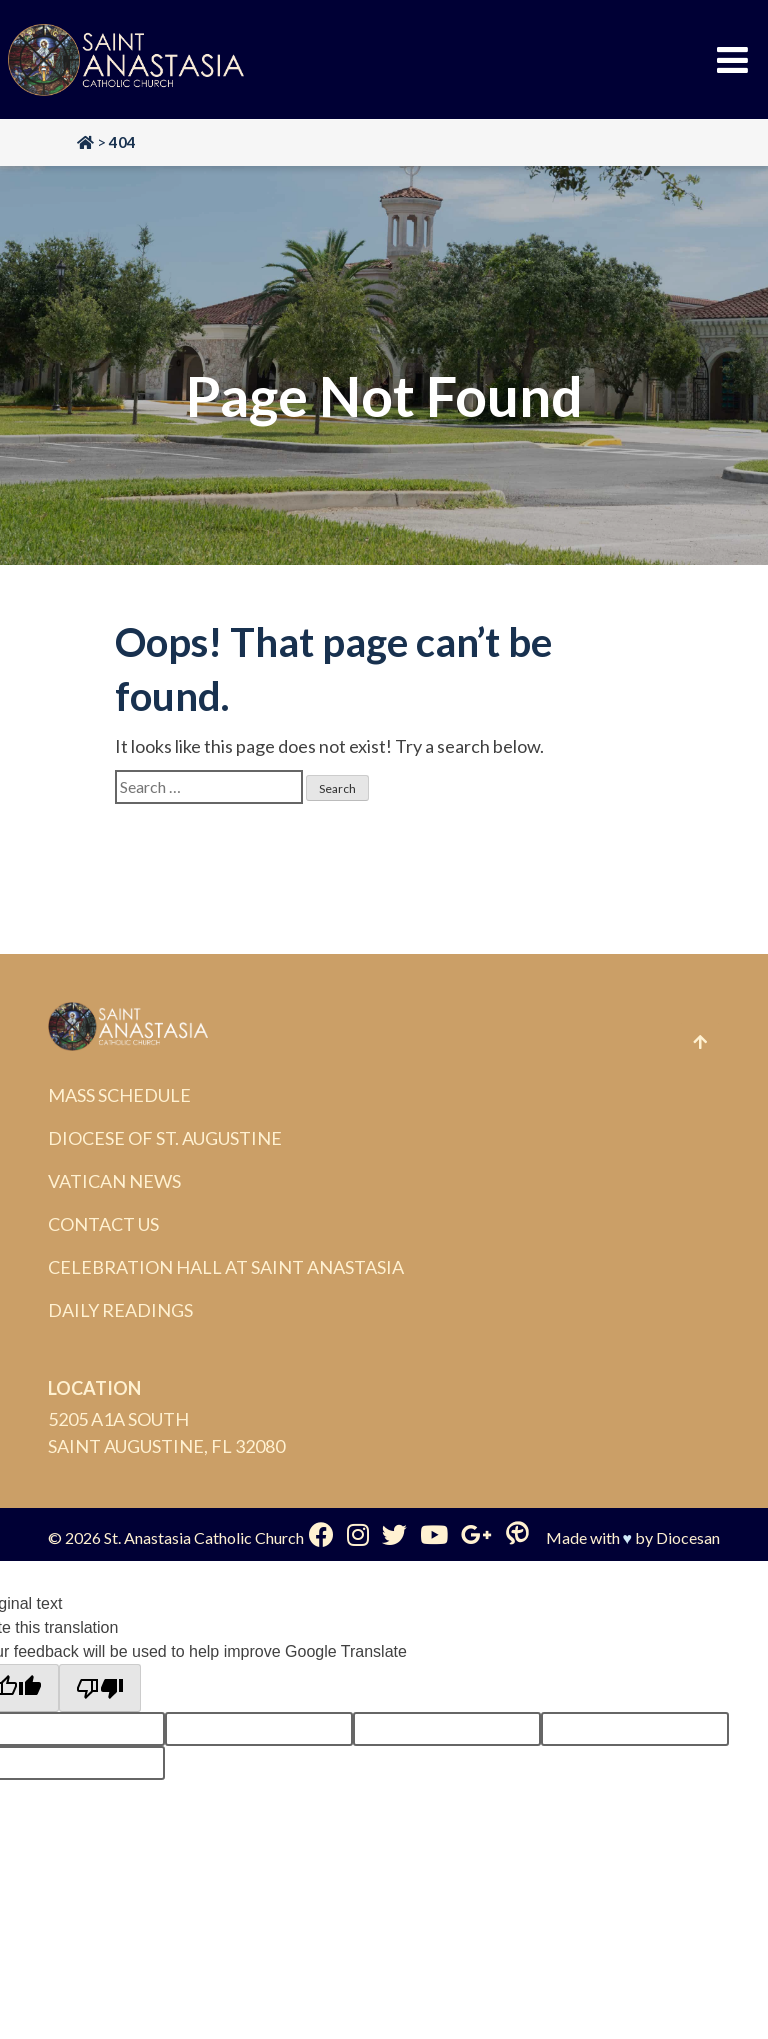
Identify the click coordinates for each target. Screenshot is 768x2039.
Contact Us (103, 1224)
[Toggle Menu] (732, 60)
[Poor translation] (100, 1688)
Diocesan (688, 1537)
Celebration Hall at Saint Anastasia (226, 1267)
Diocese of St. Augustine (165, 1138)
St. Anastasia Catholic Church (204, 1537)
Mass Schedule (119, 1095)
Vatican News (114, 1181)
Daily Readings (120, 1310)
